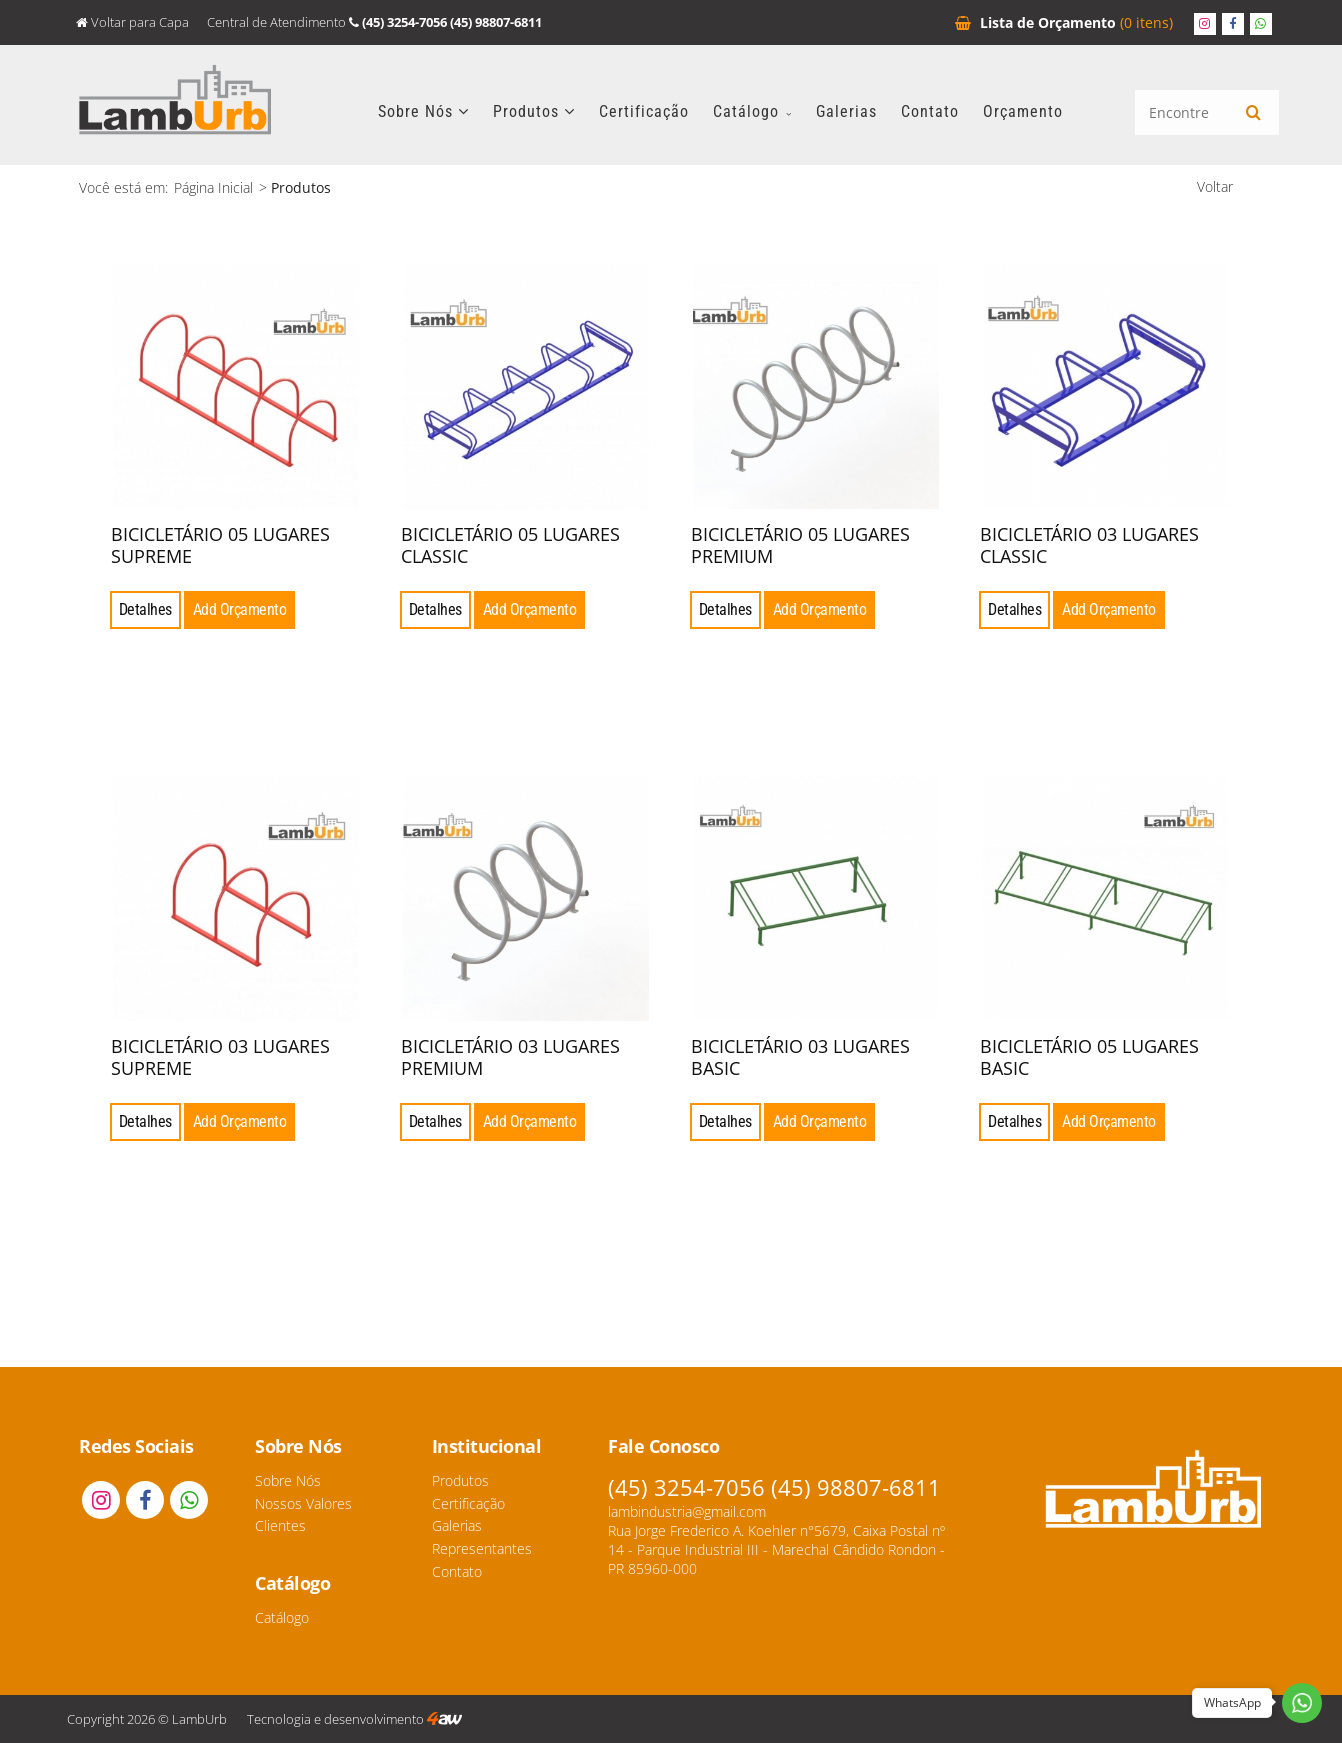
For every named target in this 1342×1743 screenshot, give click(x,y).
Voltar (1215, 186)
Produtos (534, 111)
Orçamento (1064, 22)
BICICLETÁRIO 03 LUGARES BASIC (800, 1057)
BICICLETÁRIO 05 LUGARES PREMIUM (800, 545)
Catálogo (752, 111)
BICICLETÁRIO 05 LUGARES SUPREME (220, 545)
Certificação (644, 111)
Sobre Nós (423, 111)
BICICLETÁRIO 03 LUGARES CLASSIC (1089, 545)
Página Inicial (213, 187)
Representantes (482, 1548)
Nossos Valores (303, 1503)
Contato (930, 111)
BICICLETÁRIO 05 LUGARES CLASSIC (510, 545)
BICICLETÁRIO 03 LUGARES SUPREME (220, 1057)
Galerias (846, 111)
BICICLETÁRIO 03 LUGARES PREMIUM (510, 1057)
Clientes (280, 1525)
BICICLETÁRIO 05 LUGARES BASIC (1089, 1057)
